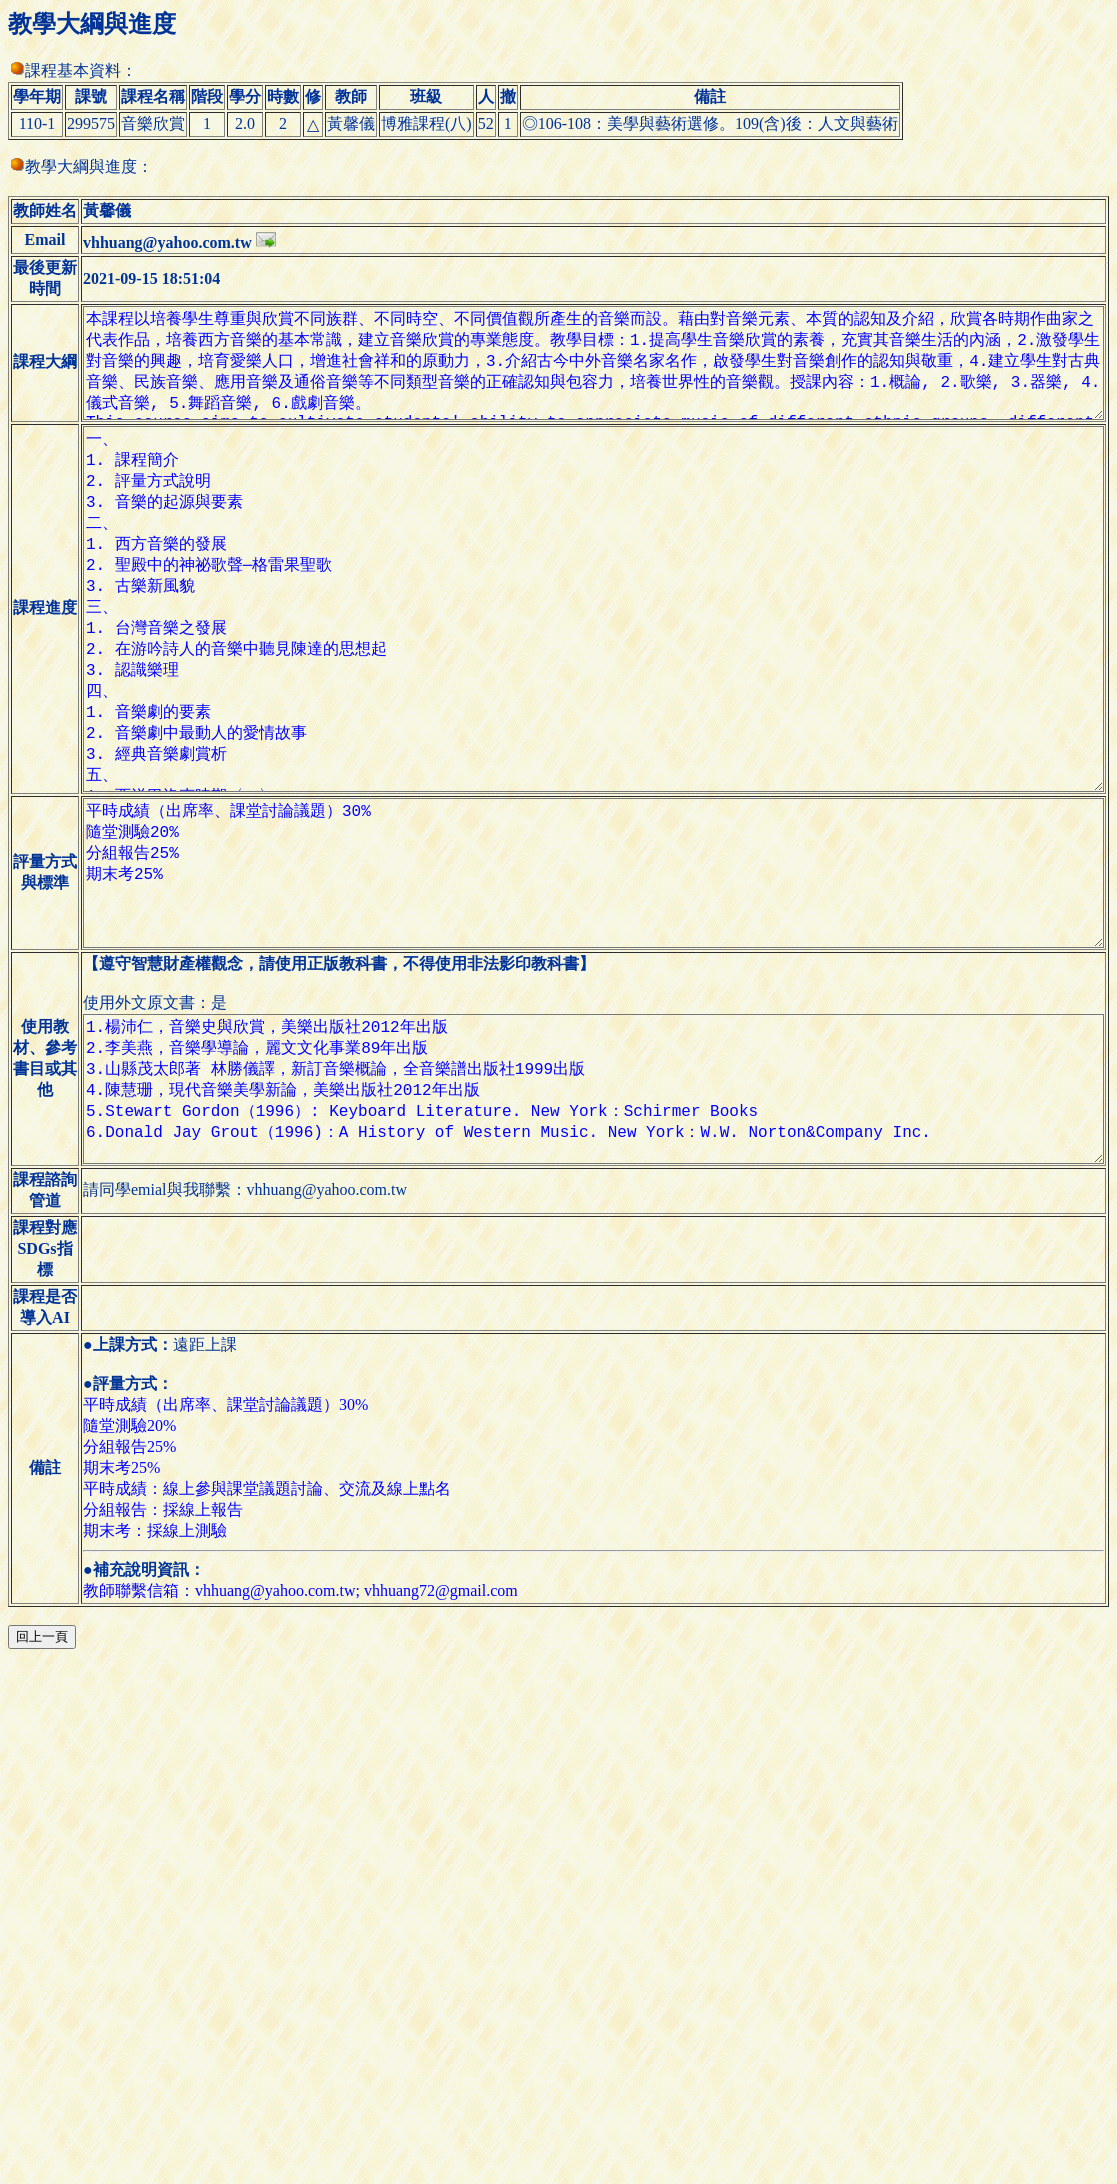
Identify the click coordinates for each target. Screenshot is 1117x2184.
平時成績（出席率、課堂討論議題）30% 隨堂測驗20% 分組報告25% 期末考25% (586, 1035)
